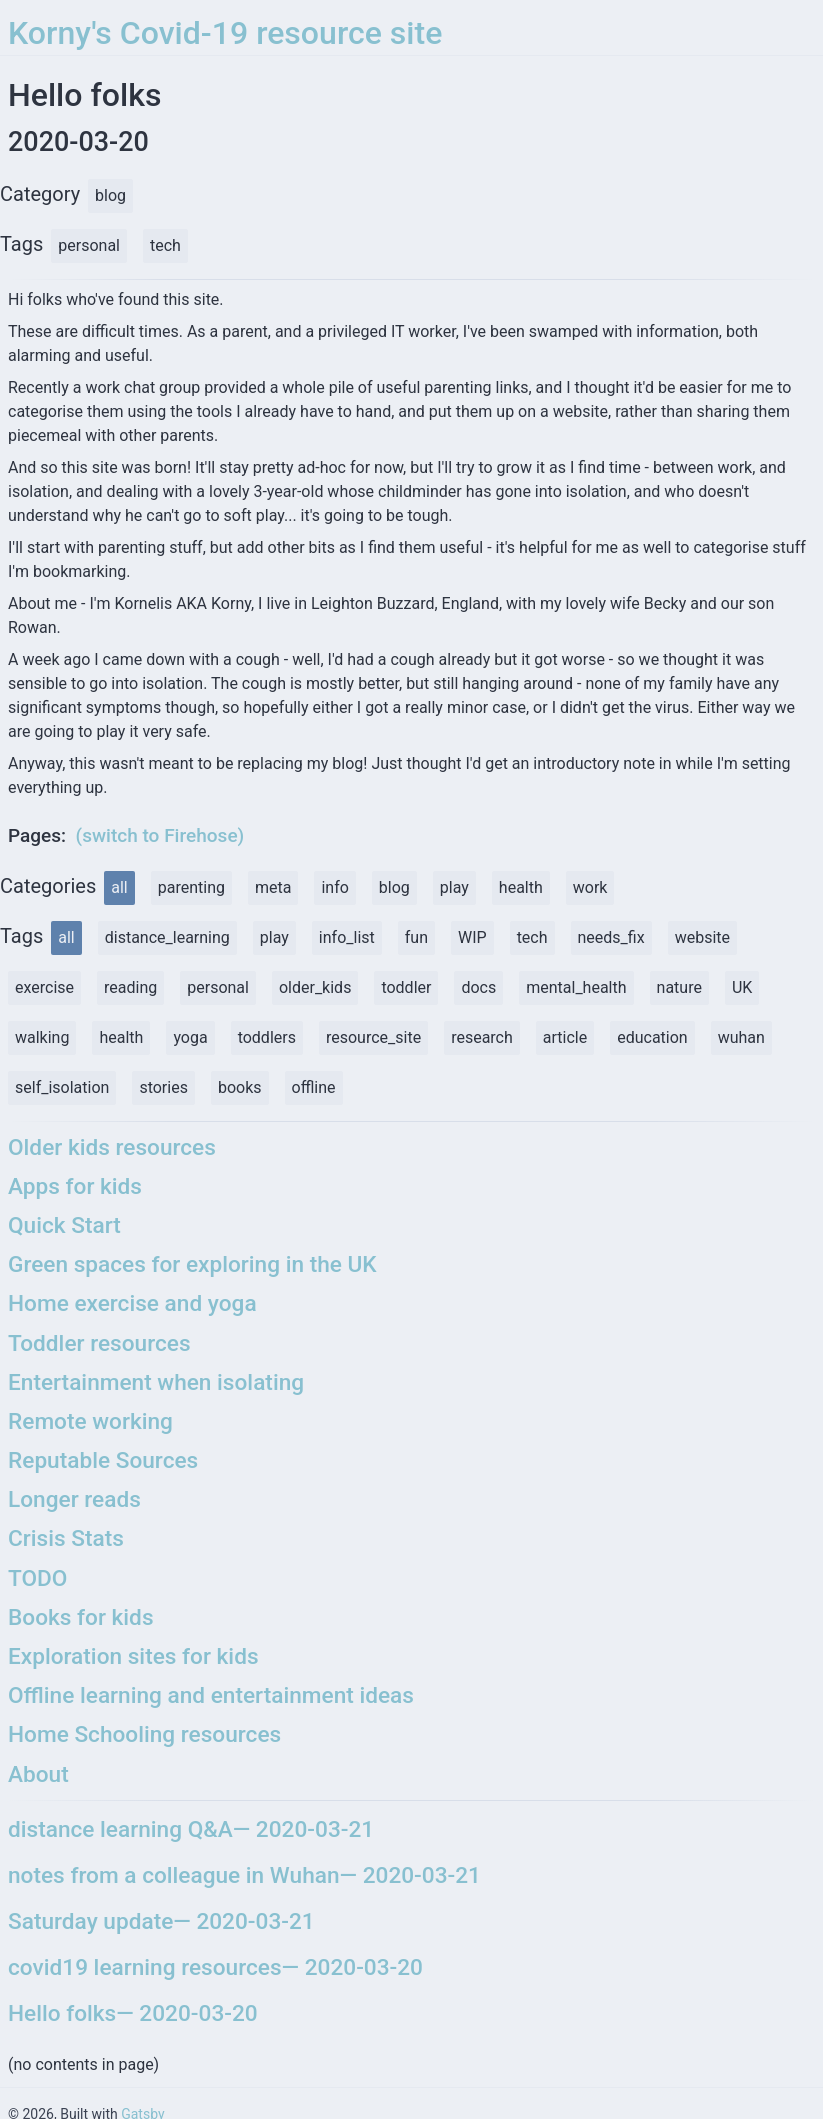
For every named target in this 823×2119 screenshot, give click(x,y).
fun (416, 937)
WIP (472, 937)
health (521, 887)
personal (218, 987)
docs (478, 987)
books (240, 1087)
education (652, 1037)
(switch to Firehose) (160, 835)
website (702, 937)
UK (742, 987)
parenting (191, 887)
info (334, 887)
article (565, 1037)
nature (679, 987)
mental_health (576, 987)
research (482, 1037)
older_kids (315, 987)
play (454, 887)
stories (163, 1087)
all (119, 887)
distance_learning (167, 937)
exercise (44, 987)
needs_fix (611, 937)
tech (532, 937)
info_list (347, 937)
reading (130, 987)
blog (394, 887)
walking (42, 1037)
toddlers (267, 1037)
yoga (190, 1037)
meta (273, 887)
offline (314, 1087)
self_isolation (62, 1087)
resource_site (373, 1037)
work (590, 887)
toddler (406, 987)
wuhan (741, 1037)
